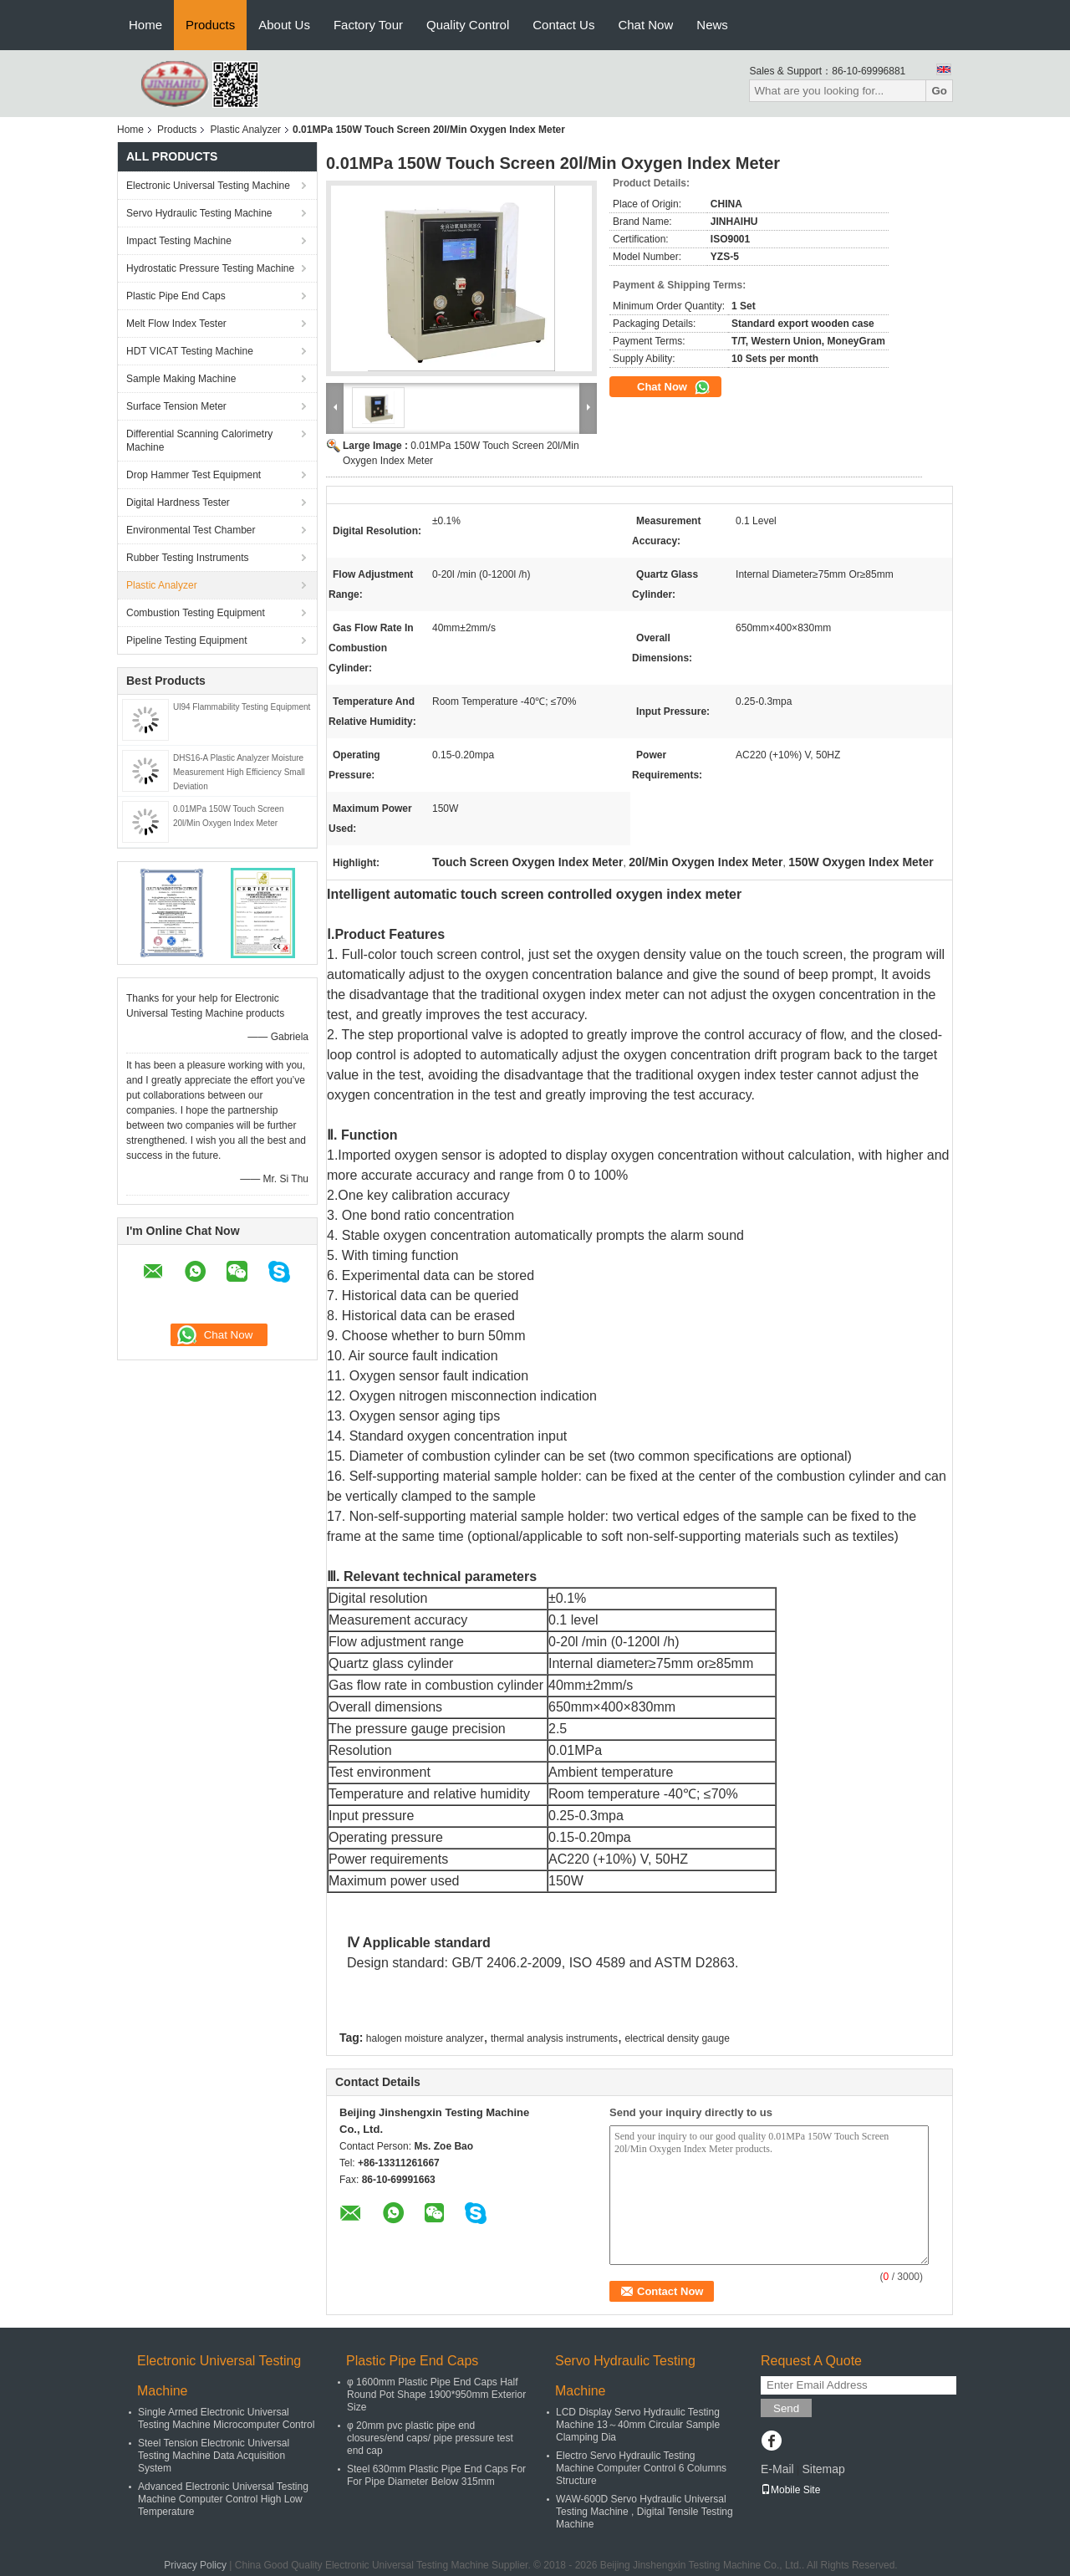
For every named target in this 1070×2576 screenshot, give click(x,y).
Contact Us (563, 25)
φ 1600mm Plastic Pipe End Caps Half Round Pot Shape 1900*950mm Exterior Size (436, 2394)
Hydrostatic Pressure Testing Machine (210, 268)
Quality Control (467, 25)
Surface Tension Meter (176, 406)
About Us (284, 25)
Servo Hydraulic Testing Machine (199, 213)
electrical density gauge (676, 2038)
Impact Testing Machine (179, 241)
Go (939, 90)
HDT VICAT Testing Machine (189, 351)
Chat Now (645, 24)
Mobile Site (790, 2490)
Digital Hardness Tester (178, 502)
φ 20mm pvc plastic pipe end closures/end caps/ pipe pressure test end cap (430, 2438)
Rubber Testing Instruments (187, 558)
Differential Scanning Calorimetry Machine (199, 440)
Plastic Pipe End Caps (176, 296)
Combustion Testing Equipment (195, 613)
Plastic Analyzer (245, 129)
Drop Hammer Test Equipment (193, 475)
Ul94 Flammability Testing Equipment (241, 707)
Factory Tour (368, 25)
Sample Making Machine (181, 379)
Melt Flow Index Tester (176, 323)
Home (145, 25)
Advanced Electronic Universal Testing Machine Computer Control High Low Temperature (223, 2499)
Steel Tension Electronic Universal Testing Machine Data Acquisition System (213, 2455)
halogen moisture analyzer (425, 2038)
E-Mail (777, 2469)
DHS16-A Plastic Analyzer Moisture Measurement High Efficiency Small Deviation (239, 772)
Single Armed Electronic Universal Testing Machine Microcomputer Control (226, 2418)
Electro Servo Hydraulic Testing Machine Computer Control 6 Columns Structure (641, 2468)
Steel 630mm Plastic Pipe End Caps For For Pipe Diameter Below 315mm (436, 2475)
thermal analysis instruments (554, 2038)
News (712, 25)
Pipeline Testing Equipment (186, 640)
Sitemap (823, 2469)
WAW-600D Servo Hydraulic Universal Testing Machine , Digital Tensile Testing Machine (644, 2511)
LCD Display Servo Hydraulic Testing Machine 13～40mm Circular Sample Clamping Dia (638, 2424)
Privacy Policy (195, 2565)
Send (786, 2408)
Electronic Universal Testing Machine (208, 185)
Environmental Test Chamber (191, 530)
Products (210, 25)
